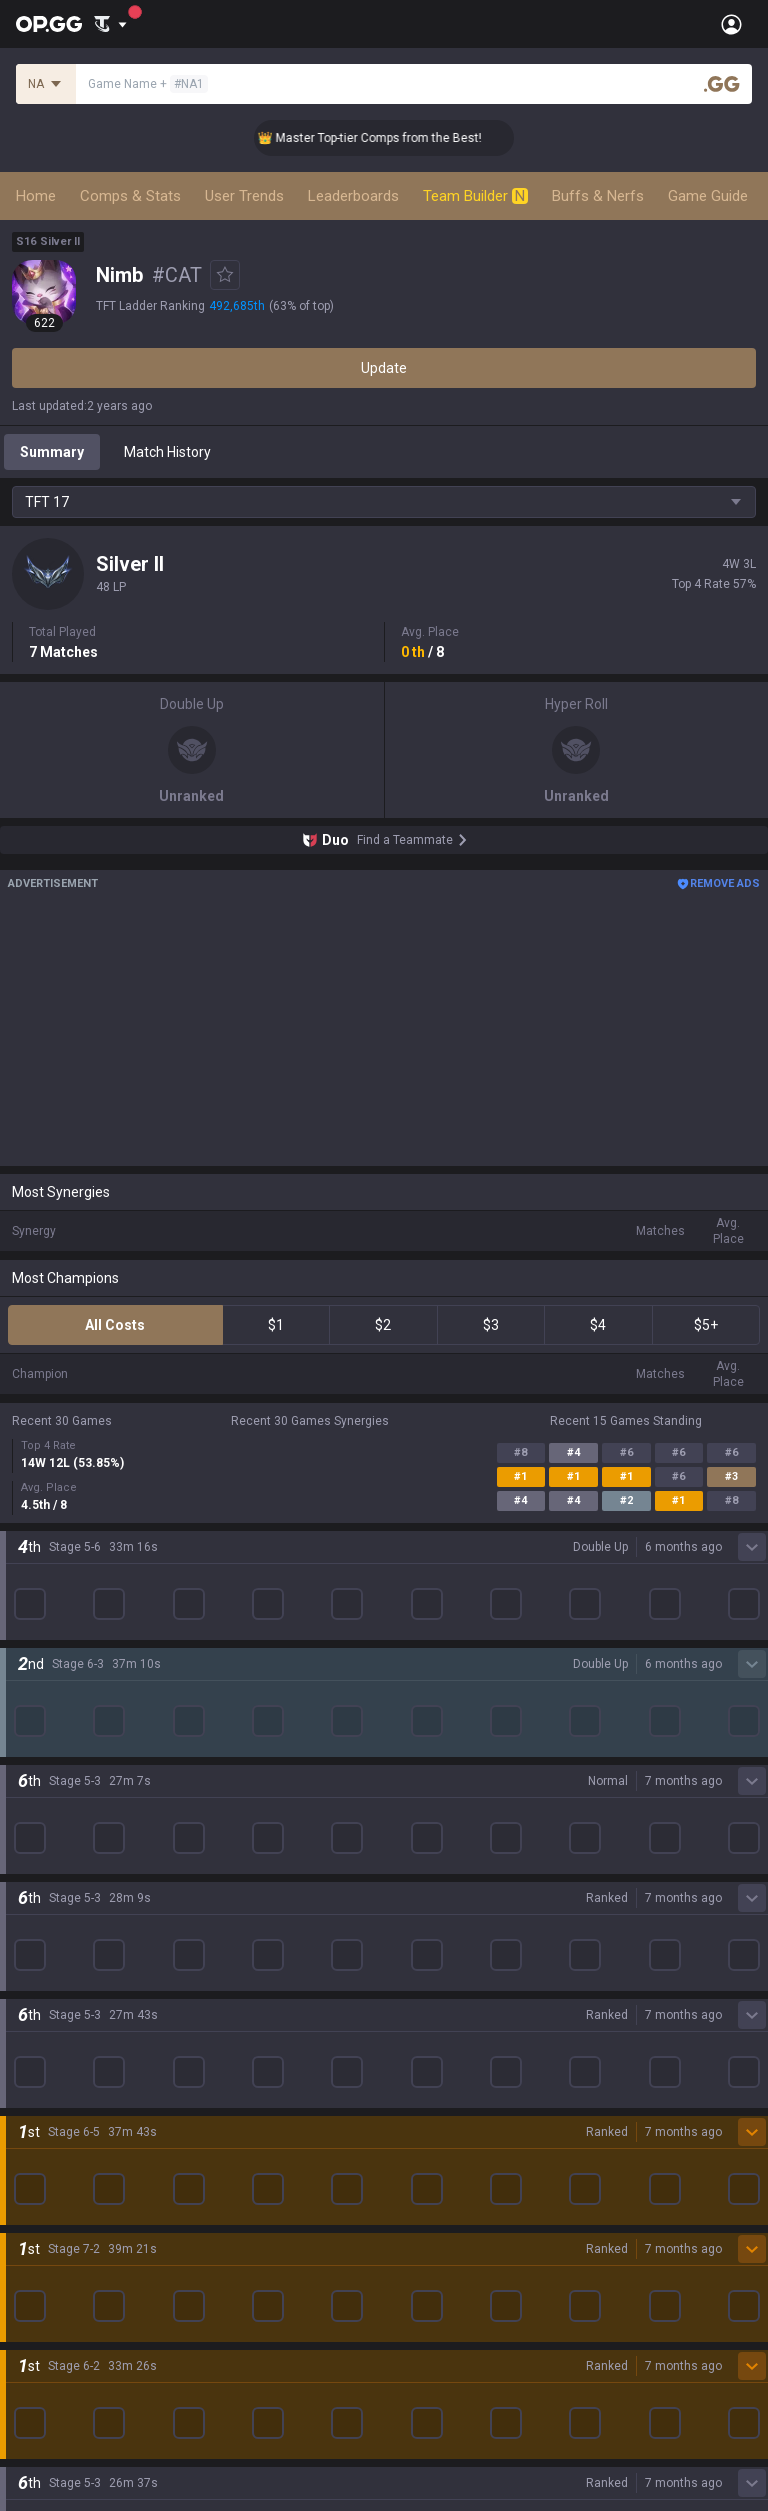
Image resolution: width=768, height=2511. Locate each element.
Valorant (39, 1745)
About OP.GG (52, 1573)
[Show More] (110, 24)
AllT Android (423, 1745)
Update (384, 368)
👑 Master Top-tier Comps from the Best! (395, 138)
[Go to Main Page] (49, 24)
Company (42, 1597)
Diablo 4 (37, 2057)
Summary (52, 452)
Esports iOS (420, 1961)
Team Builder (475, 196)
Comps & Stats (130, 196)
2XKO (29, 1817)
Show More (384, 1485)
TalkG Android (428, 1889)
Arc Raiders (48, 1913)
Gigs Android (424, 1841)
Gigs (25, 2201)
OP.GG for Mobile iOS (449, 1721)
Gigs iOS (410, 1865)
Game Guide (708, 196)
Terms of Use (54, 2325)
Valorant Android (437, 1793)
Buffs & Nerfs (598, 196)
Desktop (38, 2081)
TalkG (29, 2153)
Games (34, 2105)
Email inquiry (52, 2373)
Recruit (406, 2349)
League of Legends (72, 1697)
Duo (24, 2129)
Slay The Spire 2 (63, 1985)
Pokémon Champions (80, 2033)
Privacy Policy (59, 2301)
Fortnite (36, 1865)
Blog (26, 1621)
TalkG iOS (414, 1913)
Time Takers (51, 2009)
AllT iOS (409, 1769)
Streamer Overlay (68, 2225)
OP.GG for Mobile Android (463, 1697)
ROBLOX (39, 1937)
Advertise (414, 2325)
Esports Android (434, 1937)
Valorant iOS (423, 1817)
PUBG (30, 1793)
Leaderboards (353, 196)
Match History (167, 452)
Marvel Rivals (53, 1841)
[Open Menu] (731, 24)
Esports (36, 2177)
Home (36, 196)
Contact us (46, 2397)
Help (26, 2349)
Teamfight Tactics (69, 1721)
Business (412, 2301)
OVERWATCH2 (58, 1769)
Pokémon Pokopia (69, 1961)
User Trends (244, 196)
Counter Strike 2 (63, 1889)
